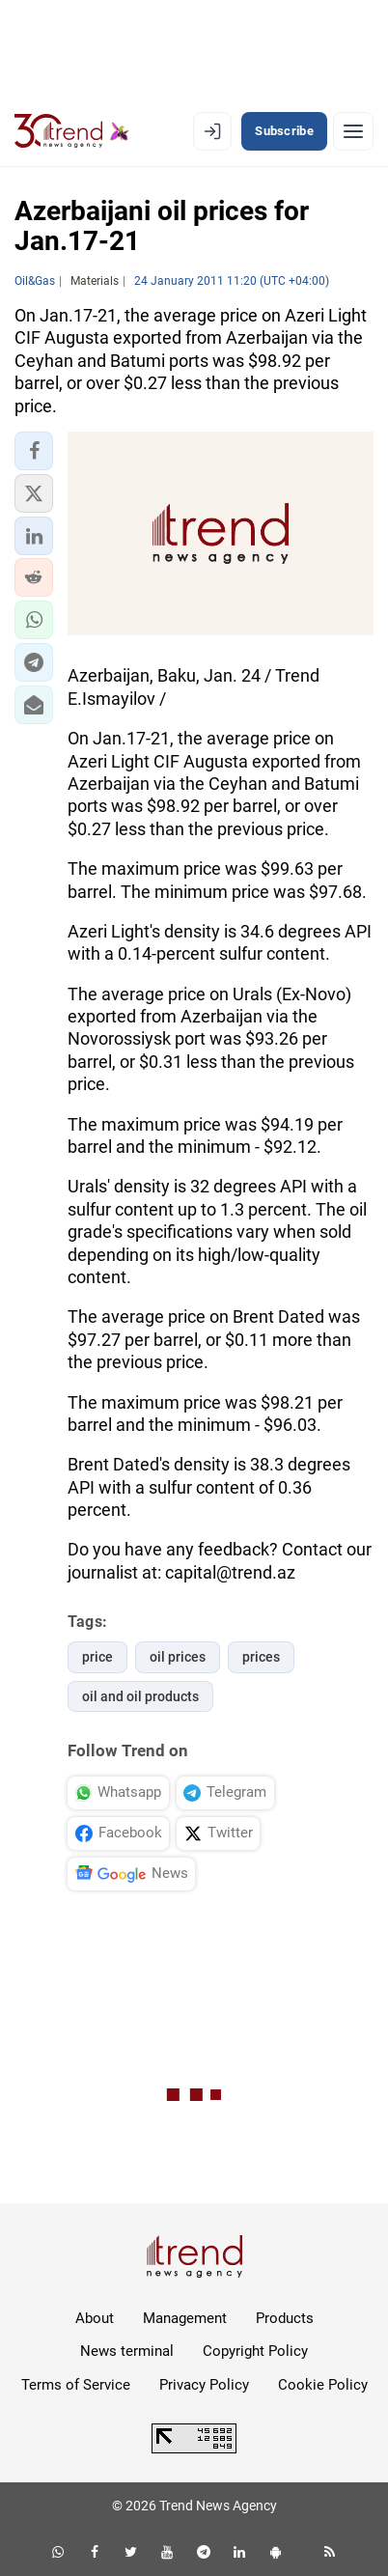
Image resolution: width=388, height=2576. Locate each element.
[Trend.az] (71, 131)
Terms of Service (75, 2385)
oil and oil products (140, 1696)
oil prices (178, 1657)
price (97, 1657)
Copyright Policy (255, 2351)
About (94, 2318)
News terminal (127, 2351)
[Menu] (353, 131)
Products (285, 2318)
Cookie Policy (323, 2385)
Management (185, 2318)
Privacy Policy (204, 2385)
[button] (33, 451)
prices (261, 1657)
